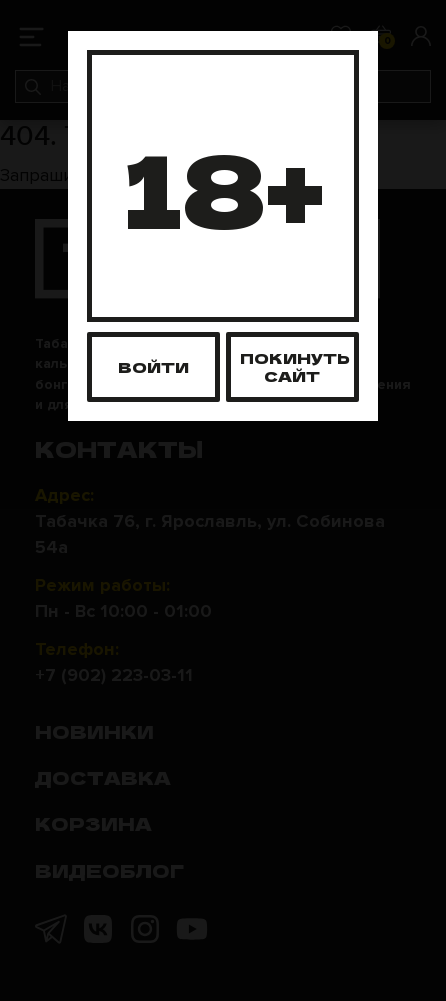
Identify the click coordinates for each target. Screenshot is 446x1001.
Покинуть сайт (295, 366)
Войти (153, 366)
